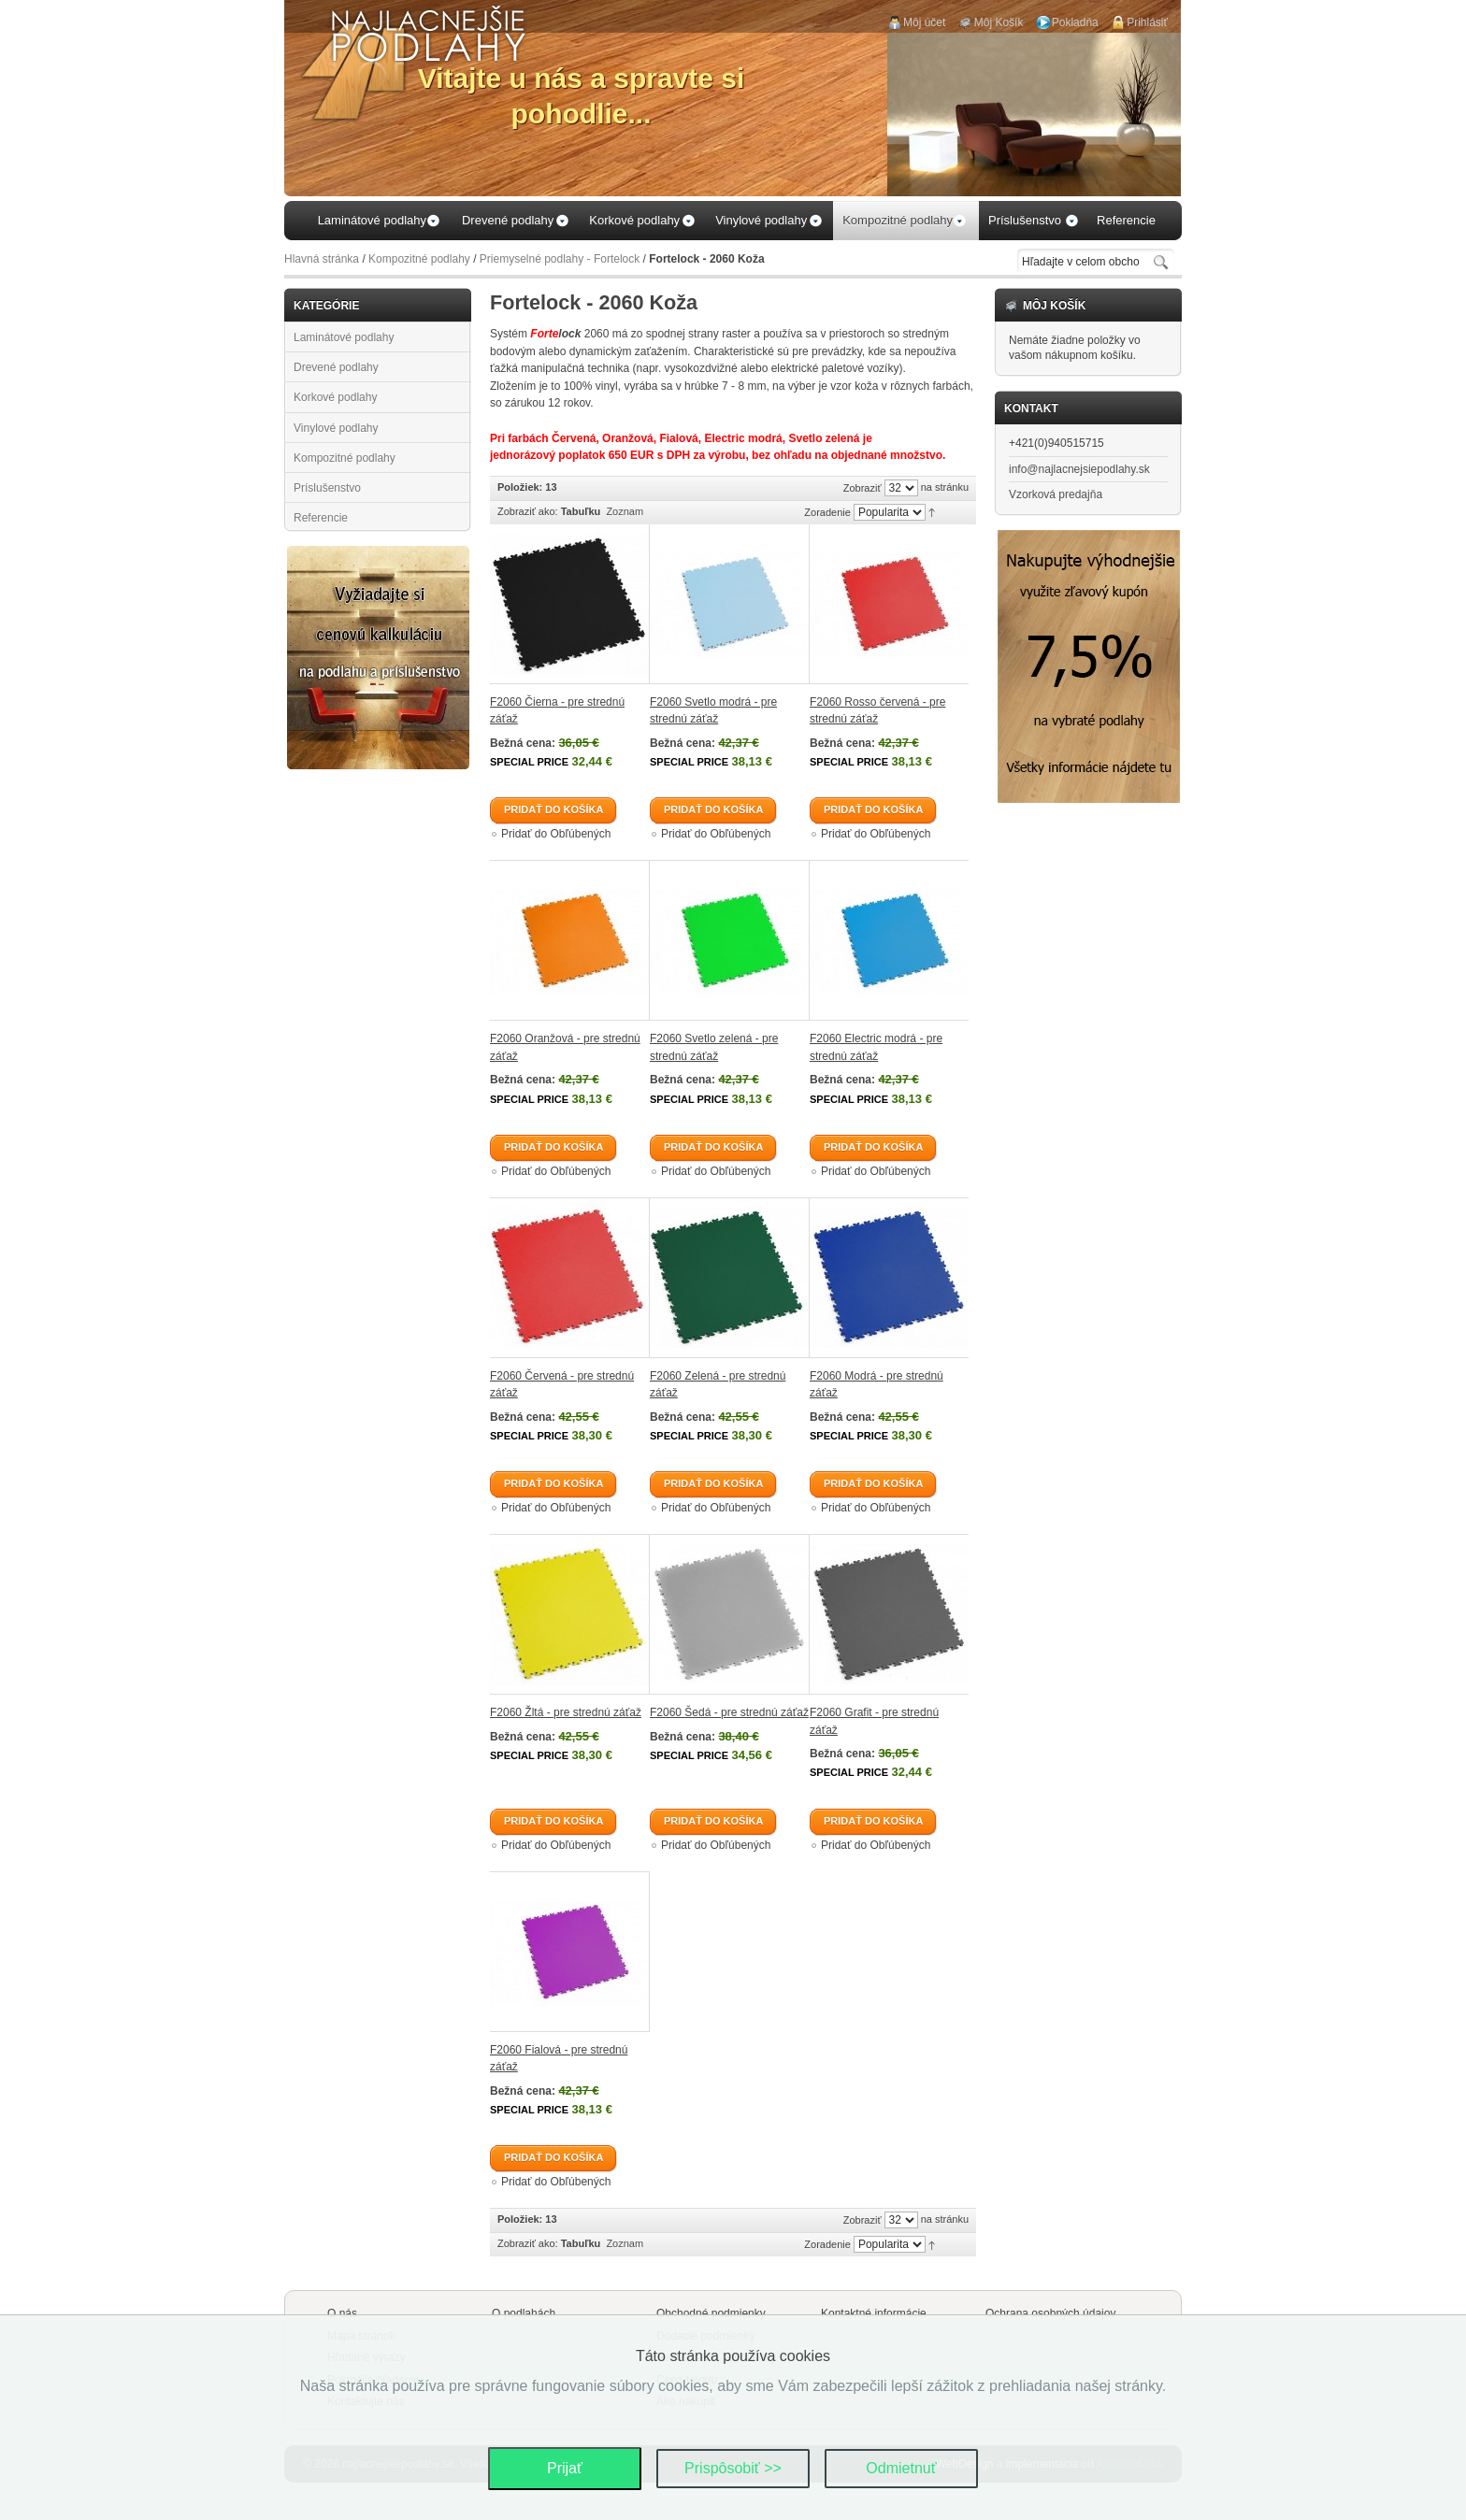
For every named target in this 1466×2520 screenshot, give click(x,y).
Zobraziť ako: (527, 511)
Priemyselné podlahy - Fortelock (560, 258)
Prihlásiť (1147, 22)
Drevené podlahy (336, 367)
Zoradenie (827, 512)
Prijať (564, 2468)
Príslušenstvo (327, 487)
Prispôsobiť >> (733, 2468)
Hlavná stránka (321, 258)
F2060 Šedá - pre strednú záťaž (729, 1712)
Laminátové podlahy (344, 337)
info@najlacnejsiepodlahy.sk (1079, 469)
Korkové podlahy (335, 397)
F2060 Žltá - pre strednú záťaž (565, 1712)
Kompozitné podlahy (419, 258)
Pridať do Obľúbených (556, 833)
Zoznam (624, 511)
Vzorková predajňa (1055, 494)
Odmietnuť (901, 2468)
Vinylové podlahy (336, 428)
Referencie (321, 517)
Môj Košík (999, 22)
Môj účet (924, 22)
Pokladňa (1075, 22)
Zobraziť (862, 488)
